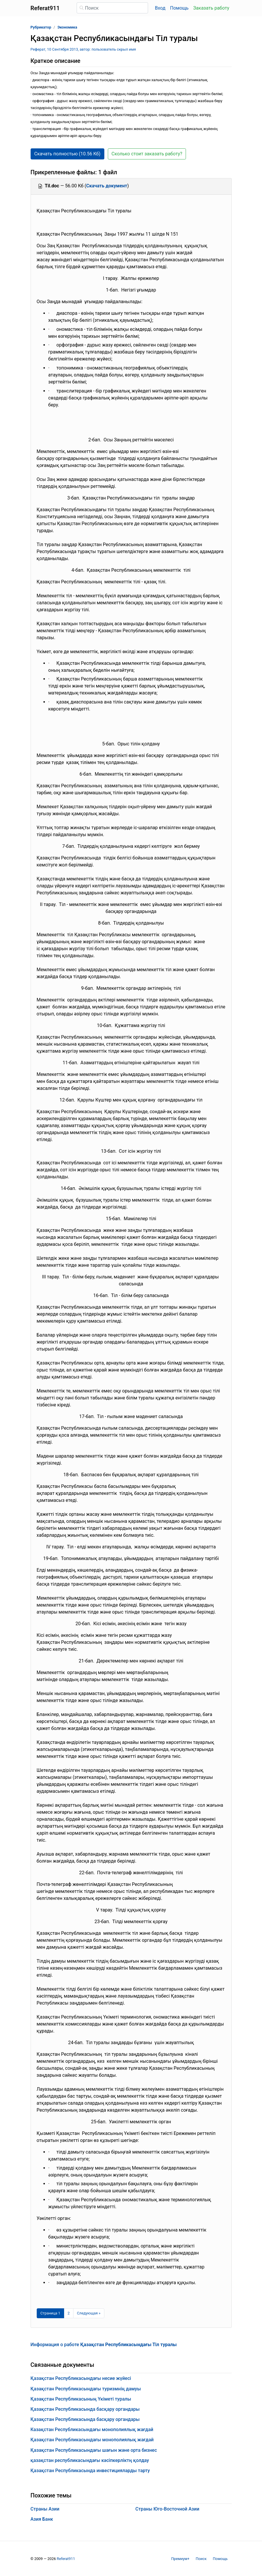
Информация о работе (104, 2344)
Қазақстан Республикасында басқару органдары (85, 2409)
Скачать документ (106, 186)
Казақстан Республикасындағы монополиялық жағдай (92, 2429)
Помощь (179, 8)
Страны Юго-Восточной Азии (167, 2509)
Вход (160, 8)
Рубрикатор (41, 27)
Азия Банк (42, 2519)
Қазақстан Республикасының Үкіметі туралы (81, 2399)
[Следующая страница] (88, 2313)
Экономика (67, 27)
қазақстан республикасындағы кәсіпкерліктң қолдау (90, 2460)
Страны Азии (45, 2509)
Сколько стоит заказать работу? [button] (147, 154)
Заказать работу (211, 8)
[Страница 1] (50, 2313)
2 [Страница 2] (69, 2313)
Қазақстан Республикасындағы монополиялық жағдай (92, 2439)
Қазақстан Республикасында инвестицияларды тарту (90, 2470)
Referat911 (66, 2559)
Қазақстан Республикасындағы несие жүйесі (81, 2378)
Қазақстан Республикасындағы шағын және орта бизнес (94, 2450)
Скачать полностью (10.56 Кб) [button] (67, 154)
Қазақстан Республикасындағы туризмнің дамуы (86, 2389)
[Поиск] (112, 7)
